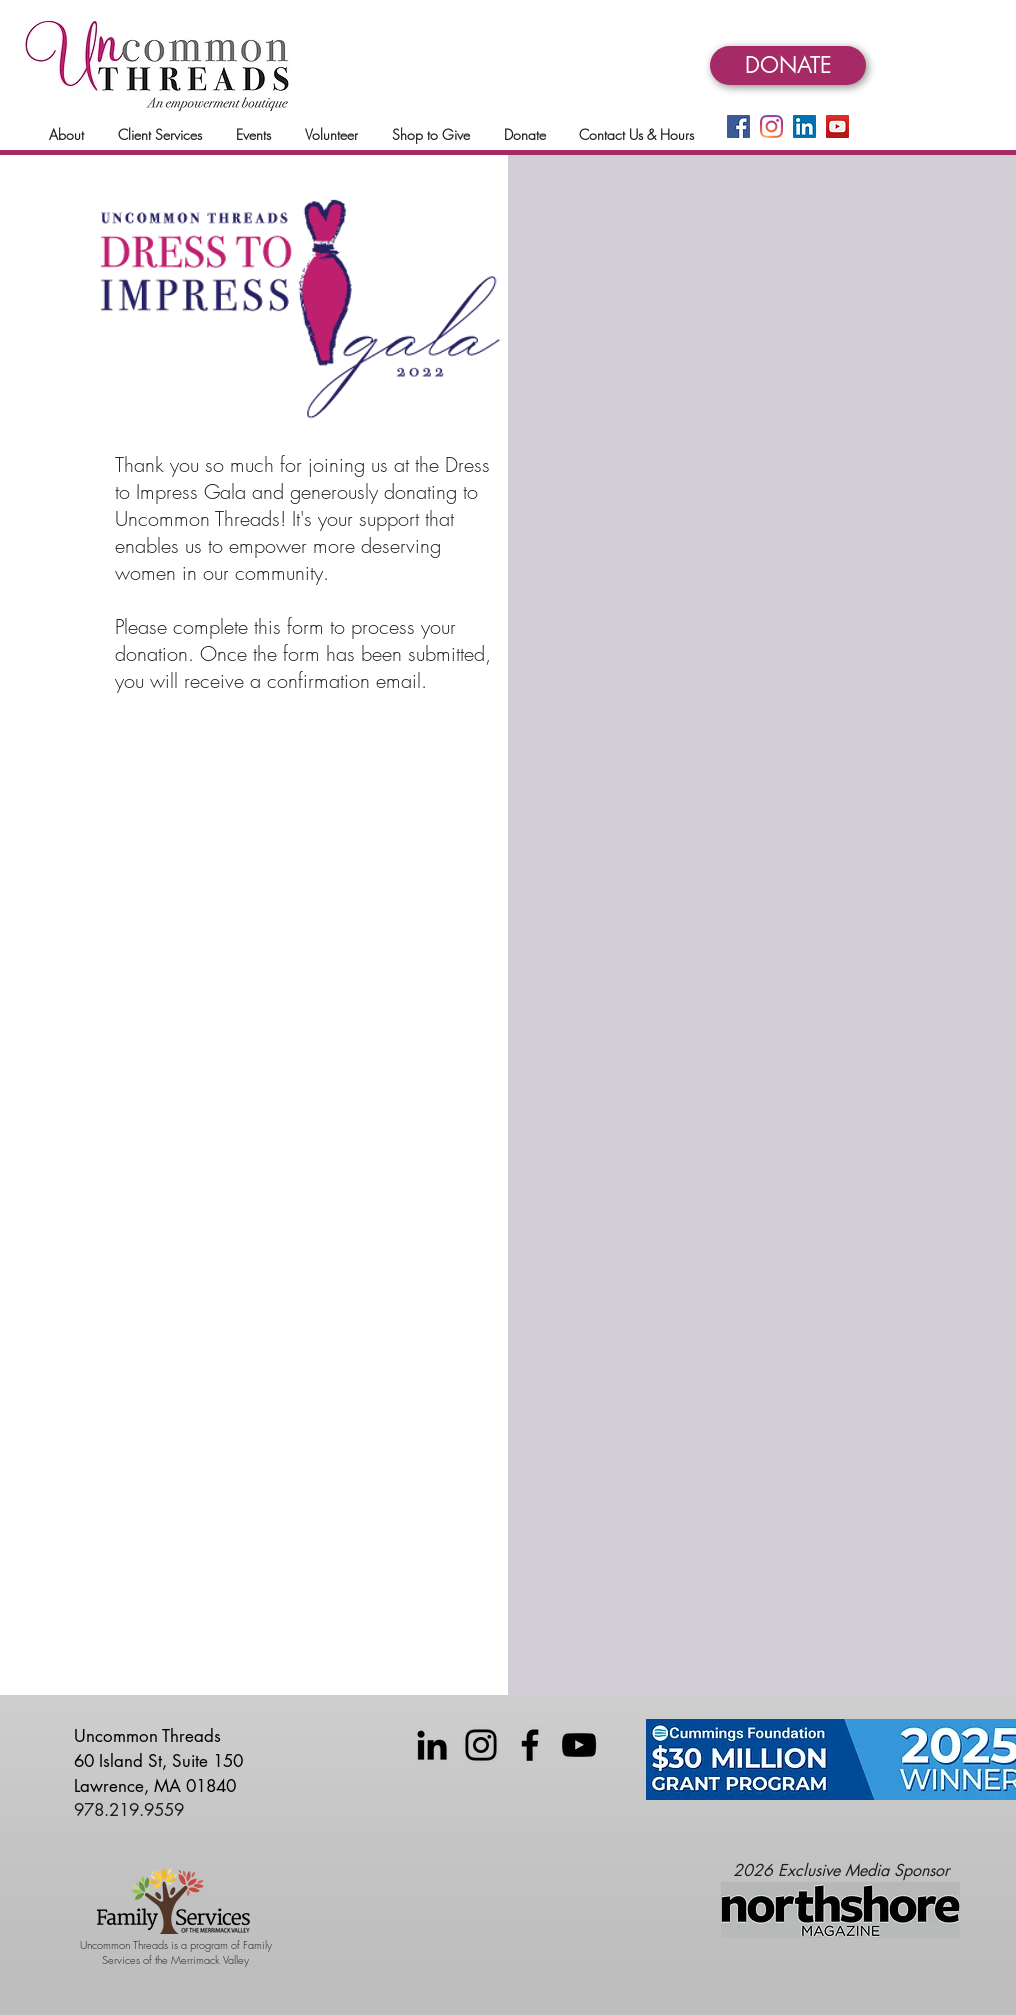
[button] (66, 134)
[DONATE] (788, 65)
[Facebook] (738, 126)
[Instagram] (771, 126)
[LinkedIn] (804, 126)
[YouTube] (837, 126)
